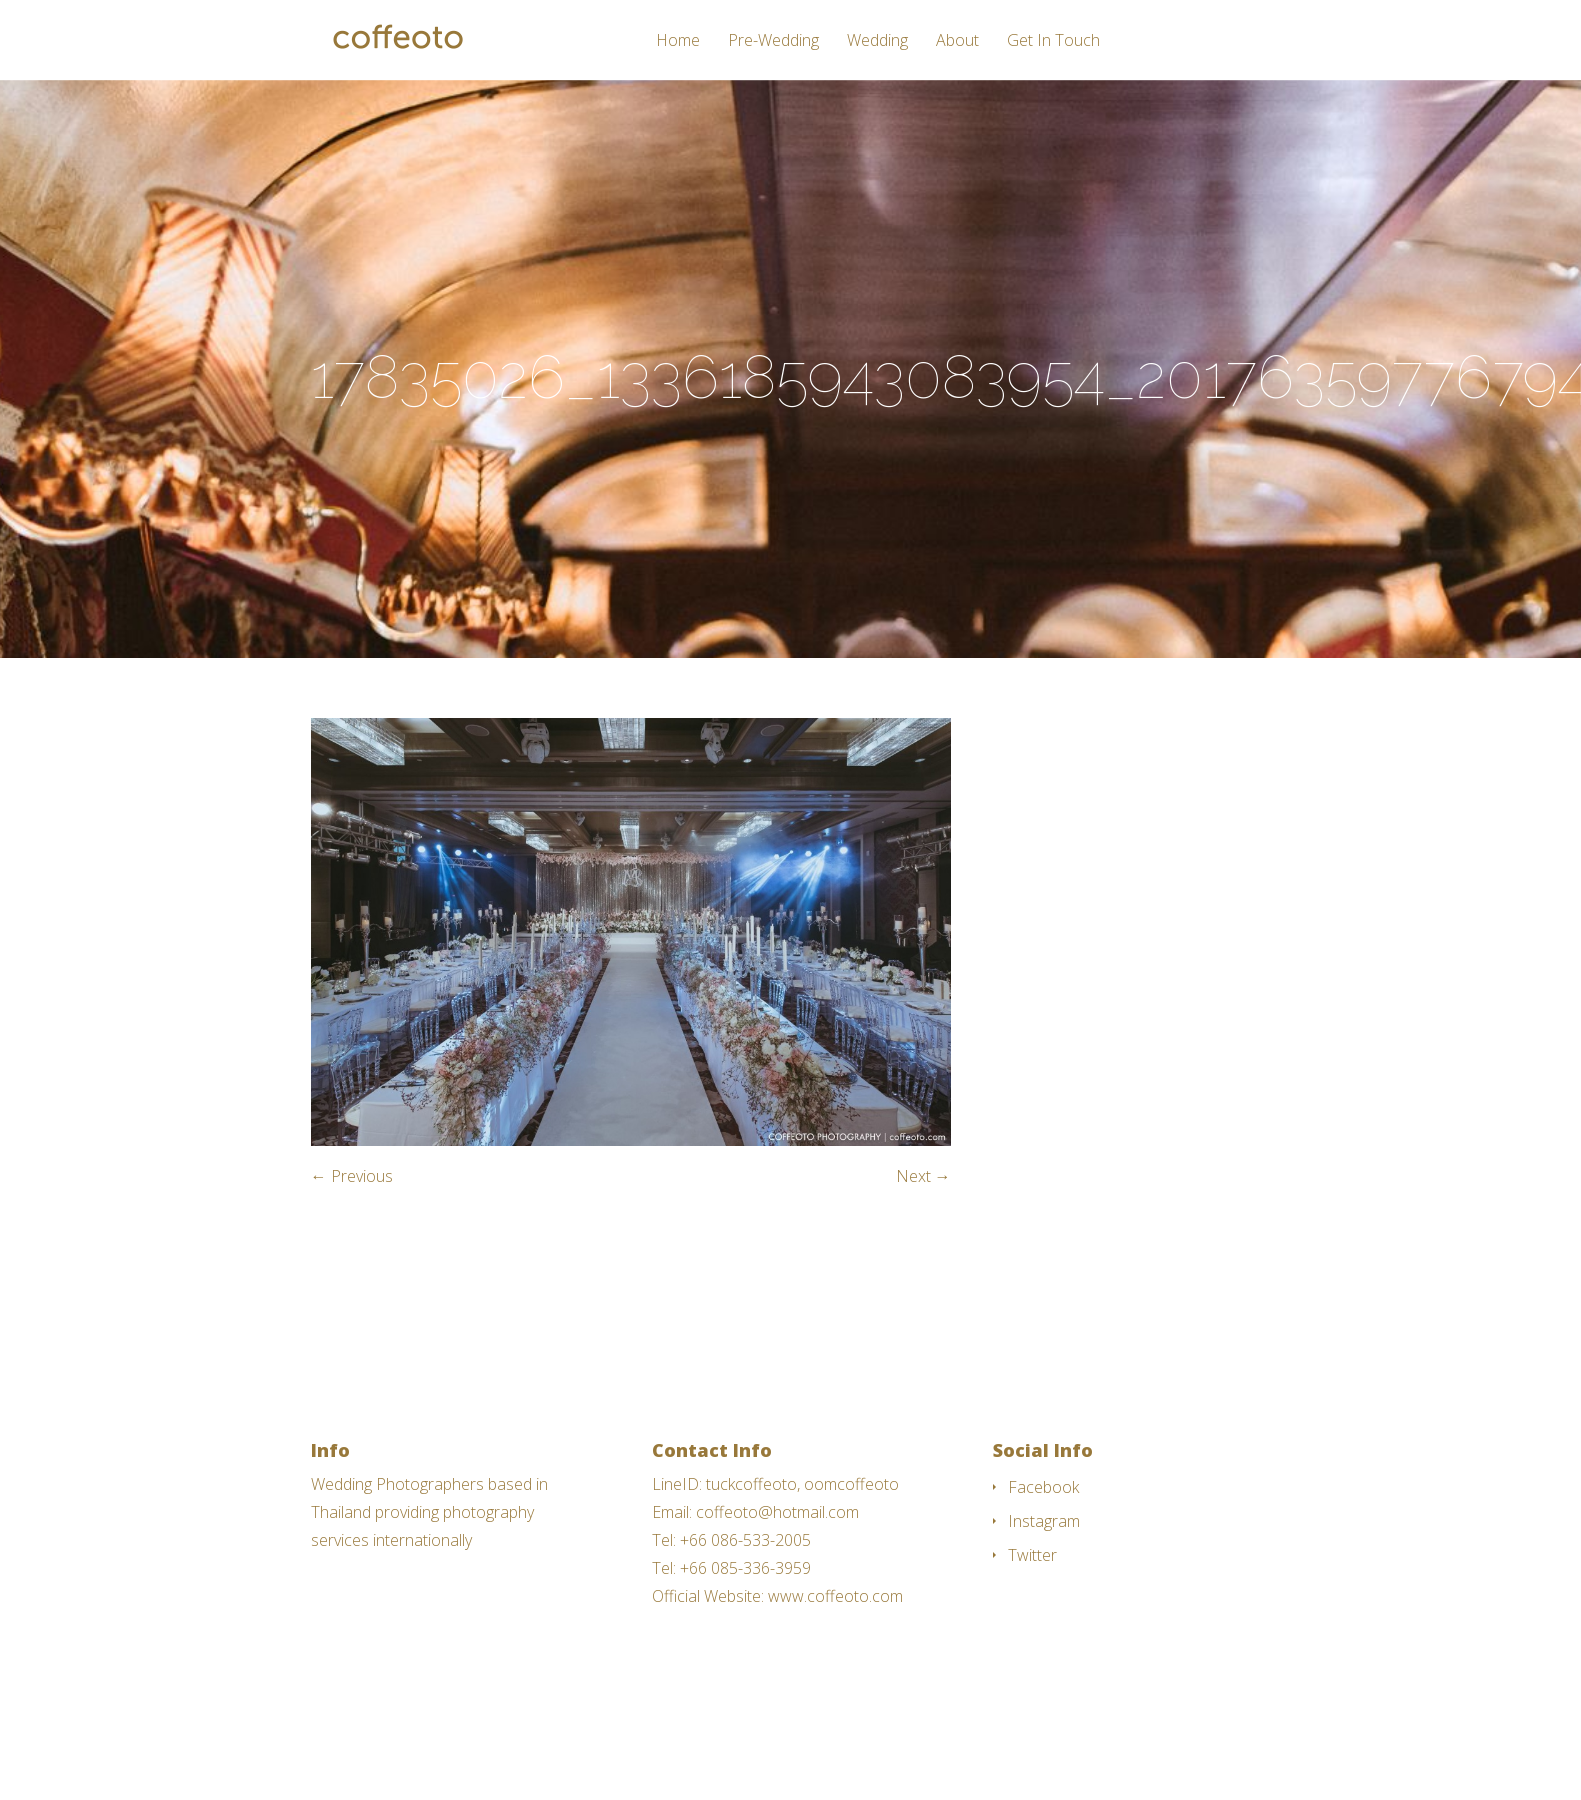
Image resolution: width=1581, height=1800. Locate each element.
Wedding (877, 41)
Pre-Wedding (773, 41)
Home (678, 41)
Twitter (1032, 1555)
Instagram (1044, 1521)
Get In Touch (1053, 41)
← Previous (352, 1176)
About (957, 41)
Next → (923, 1176)
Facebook (1043, 1487)
